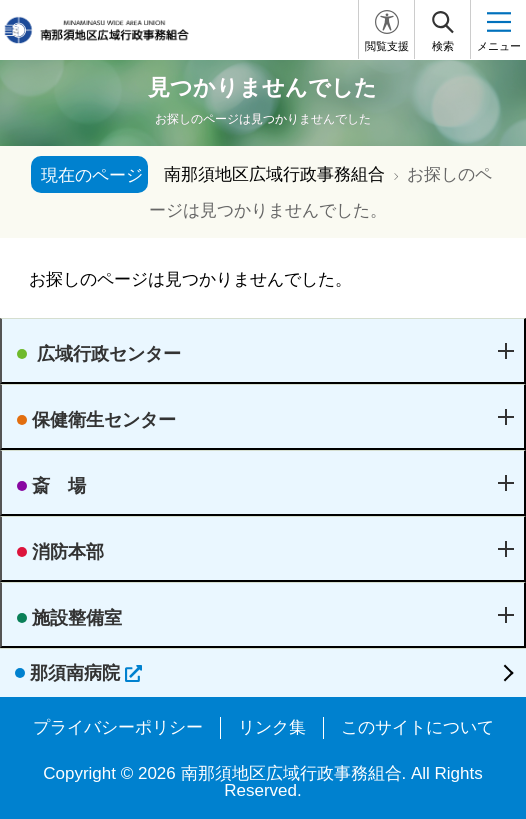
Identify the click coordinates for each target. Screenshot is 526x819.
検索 (443, 46)
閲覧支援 (387, 46)
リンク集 (272, 727)
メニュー (499, 46)
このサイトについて (417, 727)
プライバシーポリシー (118, 727)
